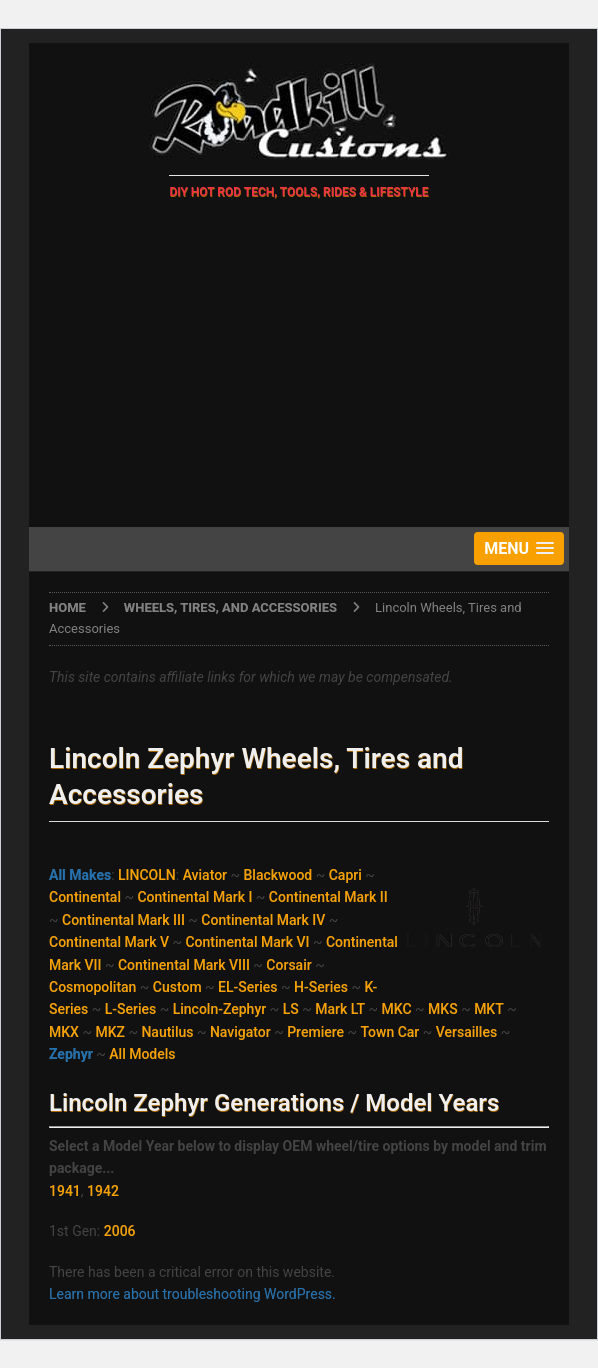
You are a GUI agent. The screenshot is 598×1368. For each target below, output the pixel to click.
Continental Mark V (109, 942)
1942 (103, 1191)
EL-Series (247, 987)
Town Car (390, 1032)
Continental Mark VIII (184, 965)
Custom (177, 987)
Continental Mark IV (263, 920)
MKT (489, 1009)
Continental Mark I (194, 897)
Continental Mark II (328, 897)
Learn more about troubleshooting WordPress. (192, 1294)
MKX (64, 1032)
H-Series (321, 987)
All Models (142, 1054)
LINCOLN (147, 875)
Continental (85, 897)
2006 (120, 1231)
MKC (397, 1009)
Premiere (315, 1032)
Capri (345, 875)
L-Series (131, 1009)
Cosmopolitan (92, 987)
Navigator (240, 1032)
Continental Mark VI (247, 942)
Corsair (288, 965)
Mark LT (340, 1009)
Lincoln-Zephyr (220, 1009)
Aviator (205, 875)
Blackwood (278, 875)
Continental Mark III (123, 920)
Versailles (466, 1032)
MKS (443, 1009)
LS (291, 1009)
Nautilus (167, 1032)
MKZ (110, 1032)
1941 (65, 1191)
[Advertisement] (299, 367)
